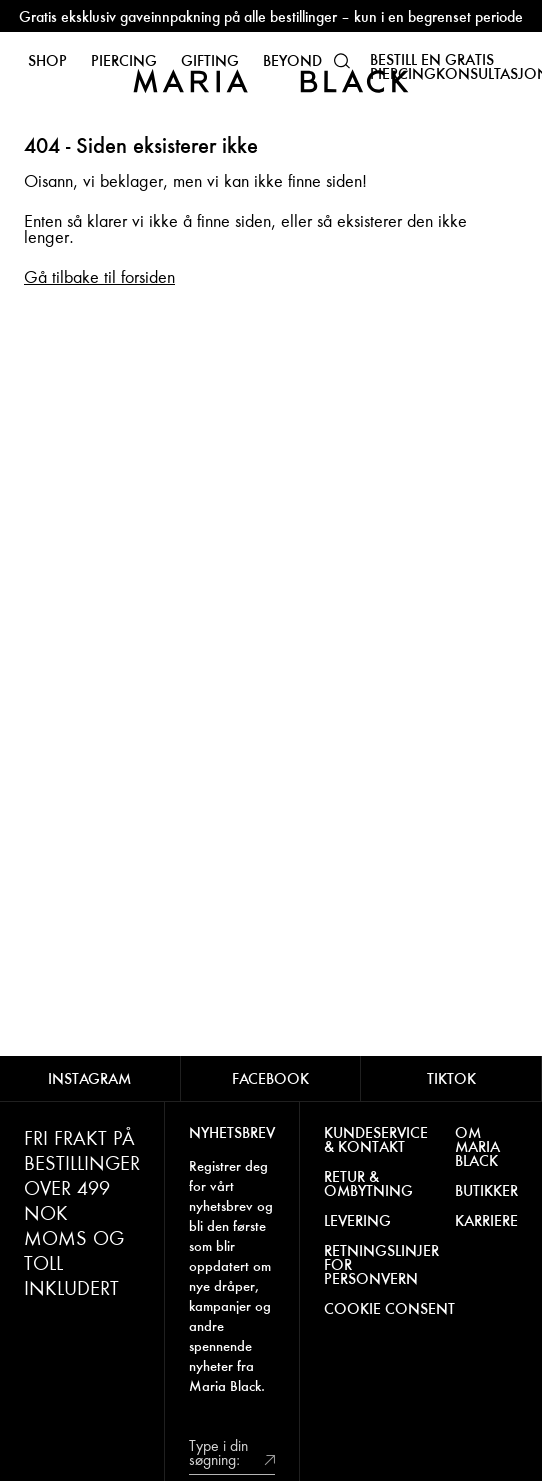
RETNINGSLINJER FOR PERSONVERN (381, 1265)
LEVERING (357, 1221)
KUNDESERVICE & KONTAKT (376, 1140)
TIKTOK (451, 1078)
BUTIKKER (486, 1191)
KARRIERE (486, 1221)
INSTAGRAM (89, 1078)
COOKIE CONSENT (389, 1309)
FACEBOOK (270, 1078)
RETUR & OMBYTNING (368, 1184)
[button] (342, 61)
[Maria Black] (271, 80)
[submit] (270, 1458)
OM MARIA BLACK (477, 1147)
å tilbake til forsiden (106, 277)
